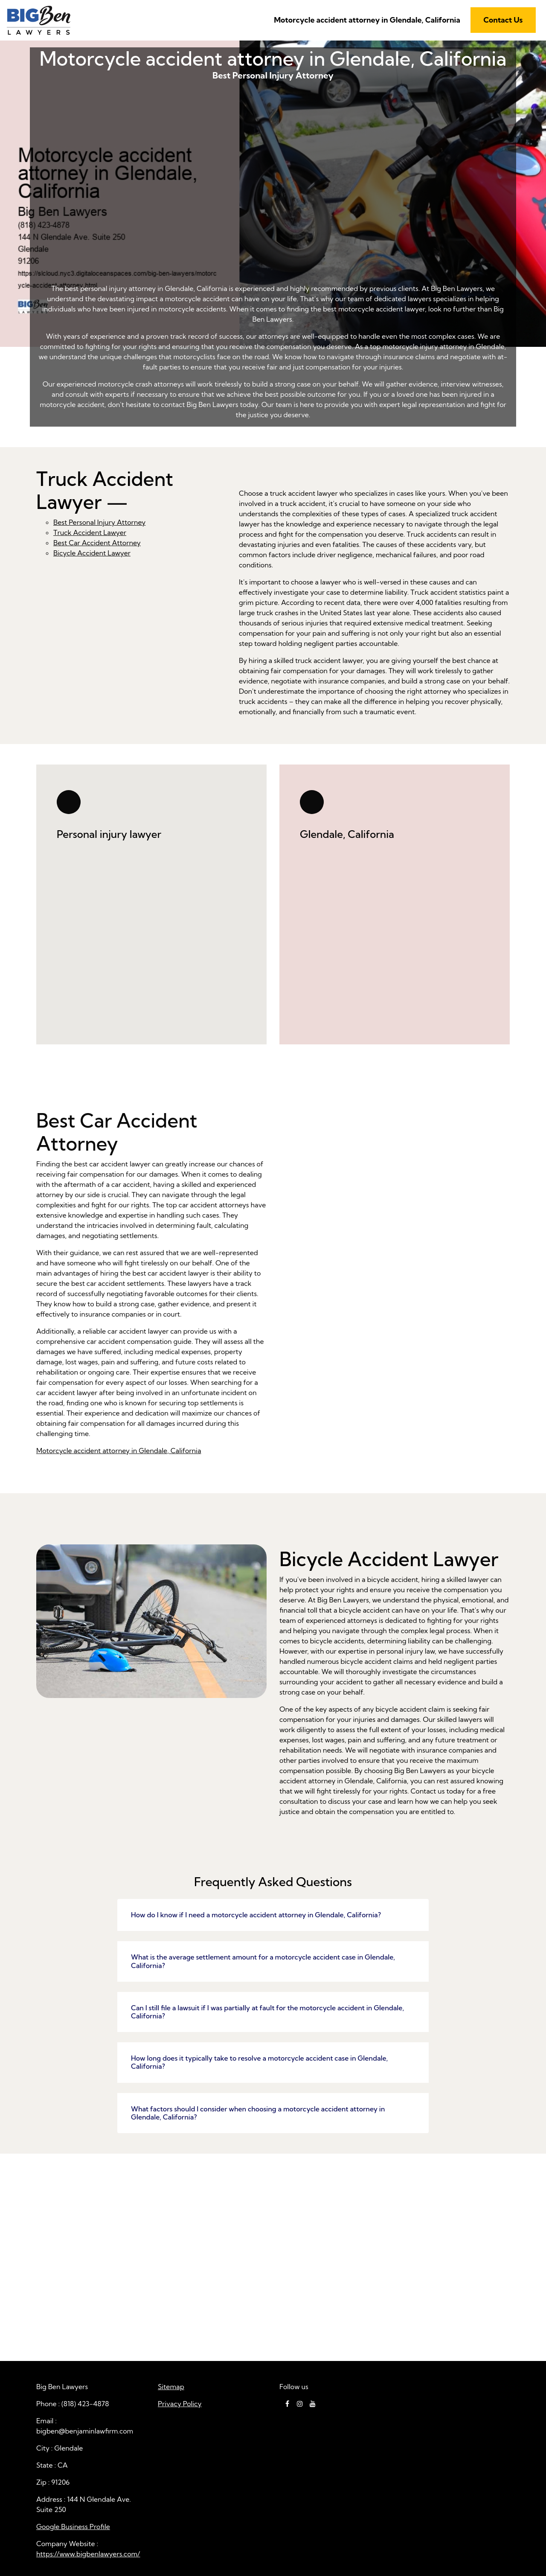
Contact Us (503, 19)
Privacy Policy (180, 2403)
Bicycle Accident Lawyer (92, 553)
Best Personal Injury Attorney (273, 195)
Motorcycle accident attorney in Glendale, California (367, 19)
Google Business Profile (73, 2526)
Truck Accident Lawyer (89, 532)
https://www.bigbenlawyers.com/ (88, 2554)
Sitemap (171, 2386)
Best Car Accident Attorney (97, 542)
